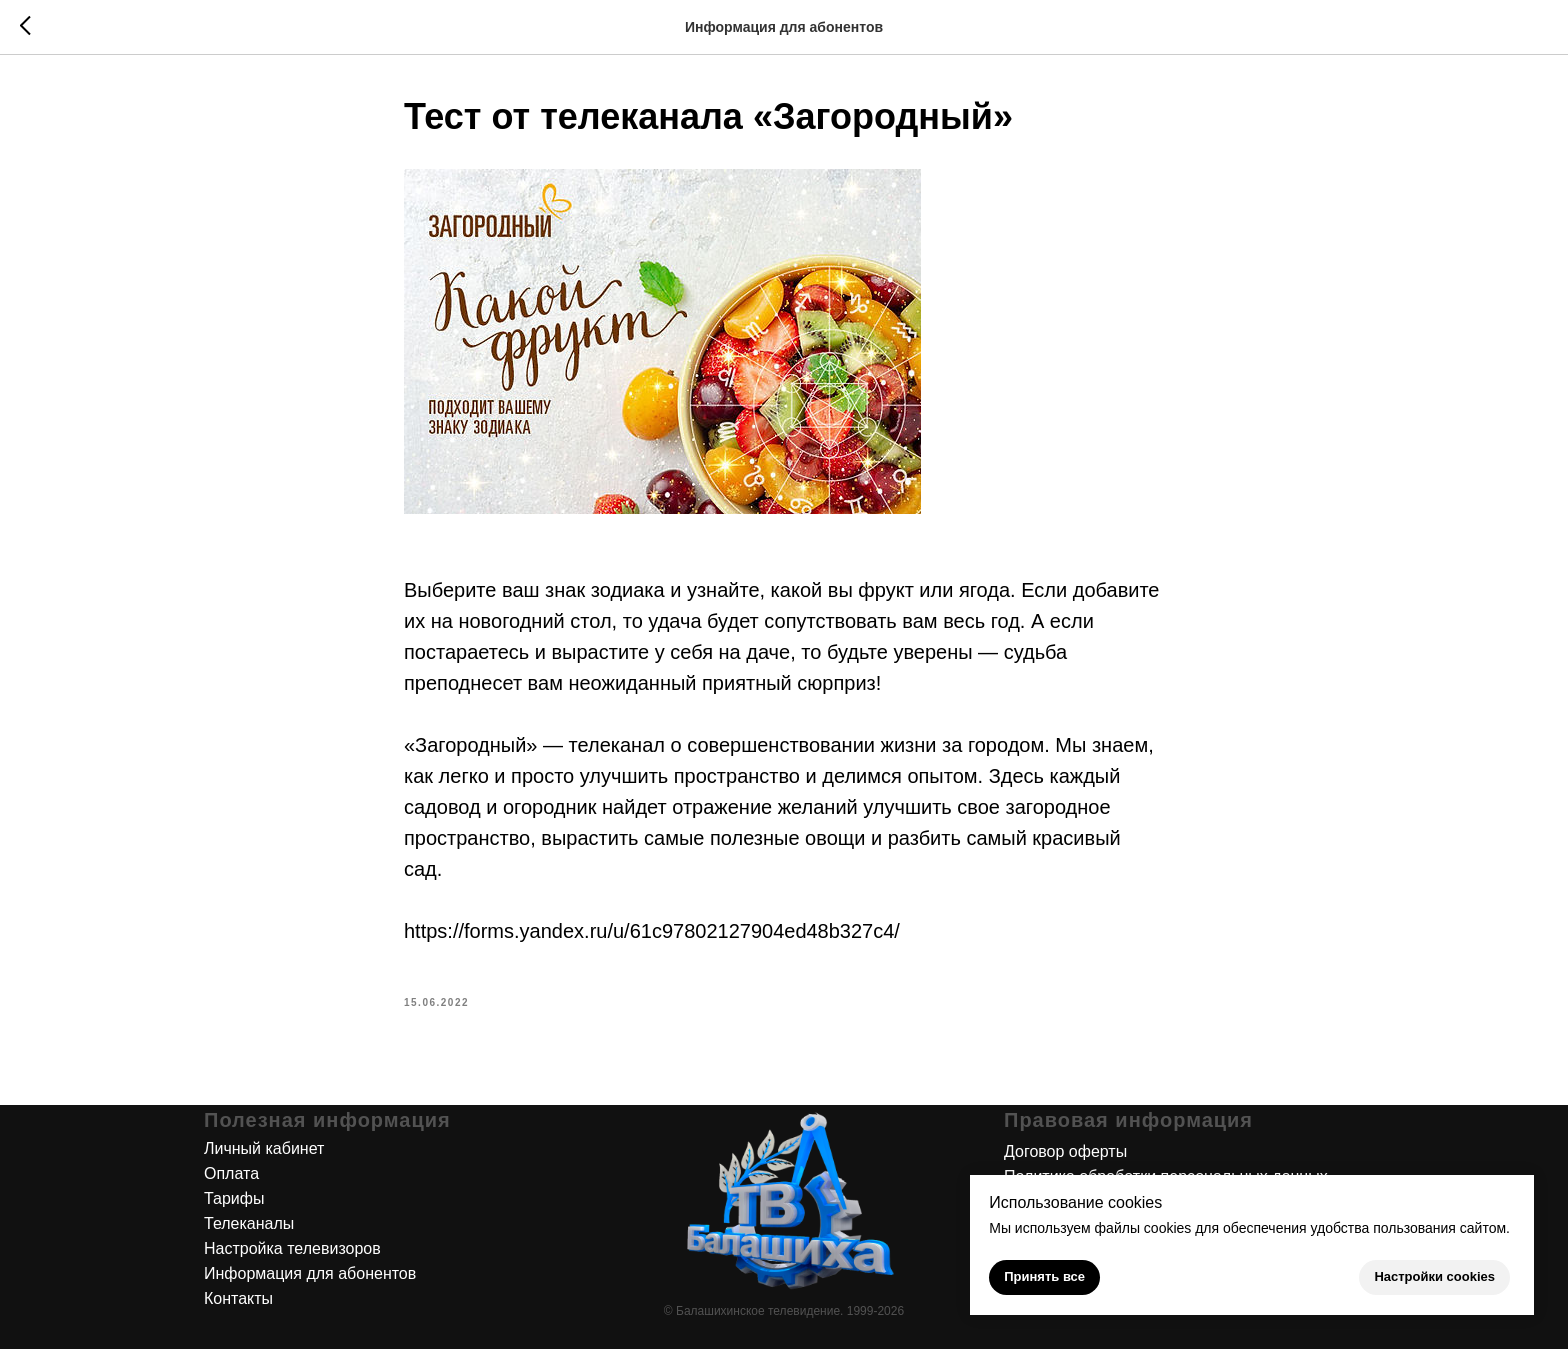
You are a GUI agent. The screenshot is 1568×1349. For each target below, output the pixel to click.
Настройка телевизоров (292, 1248)
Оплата (231, 1173)
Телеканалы (249, 1223)
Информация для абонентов (310, 1273)
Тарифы (234, 1198)
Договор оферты (1065, 1151)
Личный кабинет (264, 1148)
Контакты (238, 1298)
